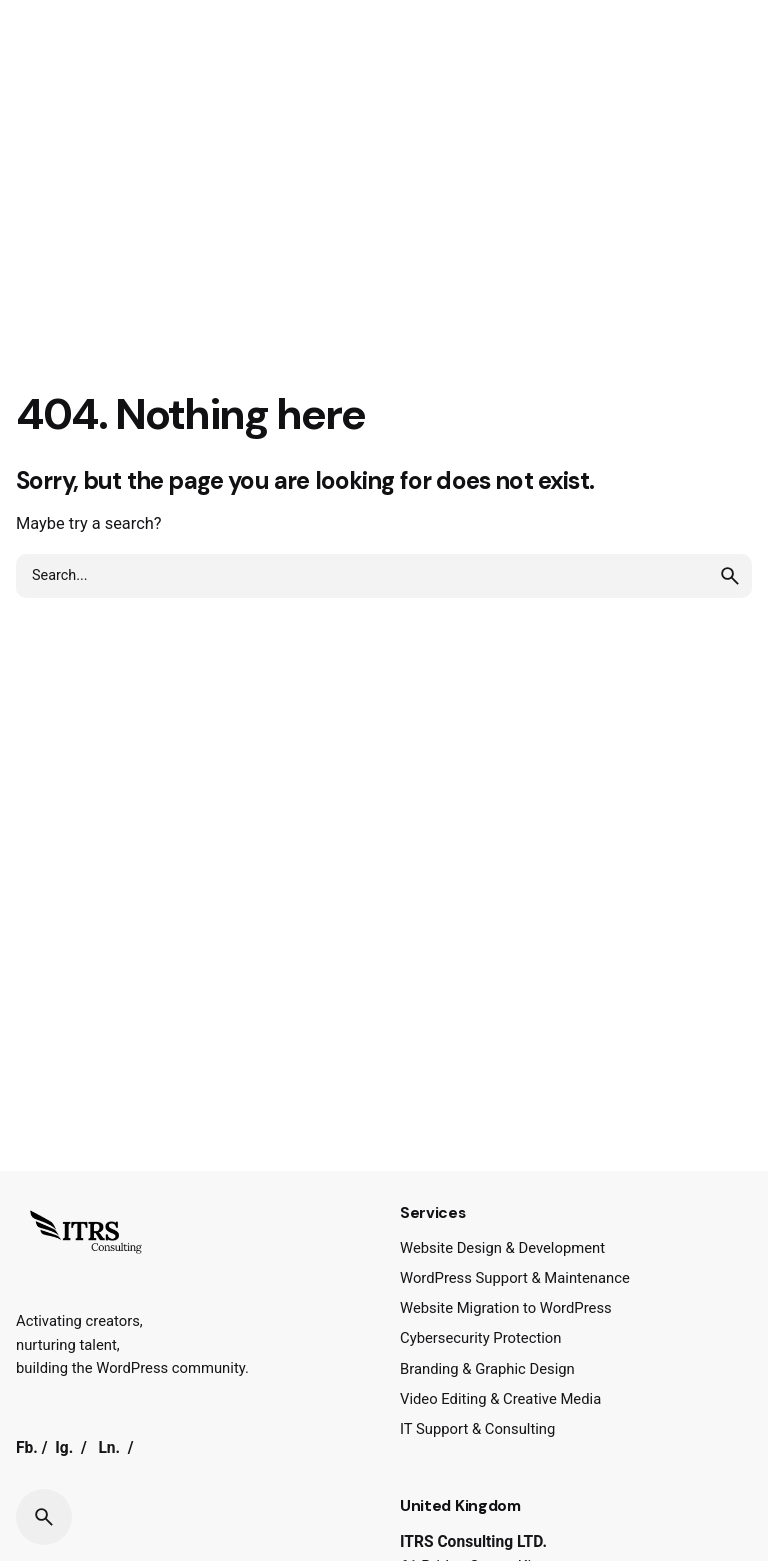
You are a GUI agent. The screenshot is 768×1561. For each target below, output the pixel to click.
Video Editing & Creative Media (500, 1399)
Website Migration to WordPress (506, 1308)
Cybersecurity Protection (480, 1338)
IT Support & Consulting (477, 1429)
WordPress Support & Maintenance (515, 1278)
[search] (730, 576)
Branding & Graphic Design (487, 1369)
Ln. (109, 1448)
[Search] (44, 1517)
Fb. (27, 1448)
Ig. (64, 1448)
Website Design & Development (502, 1248)
